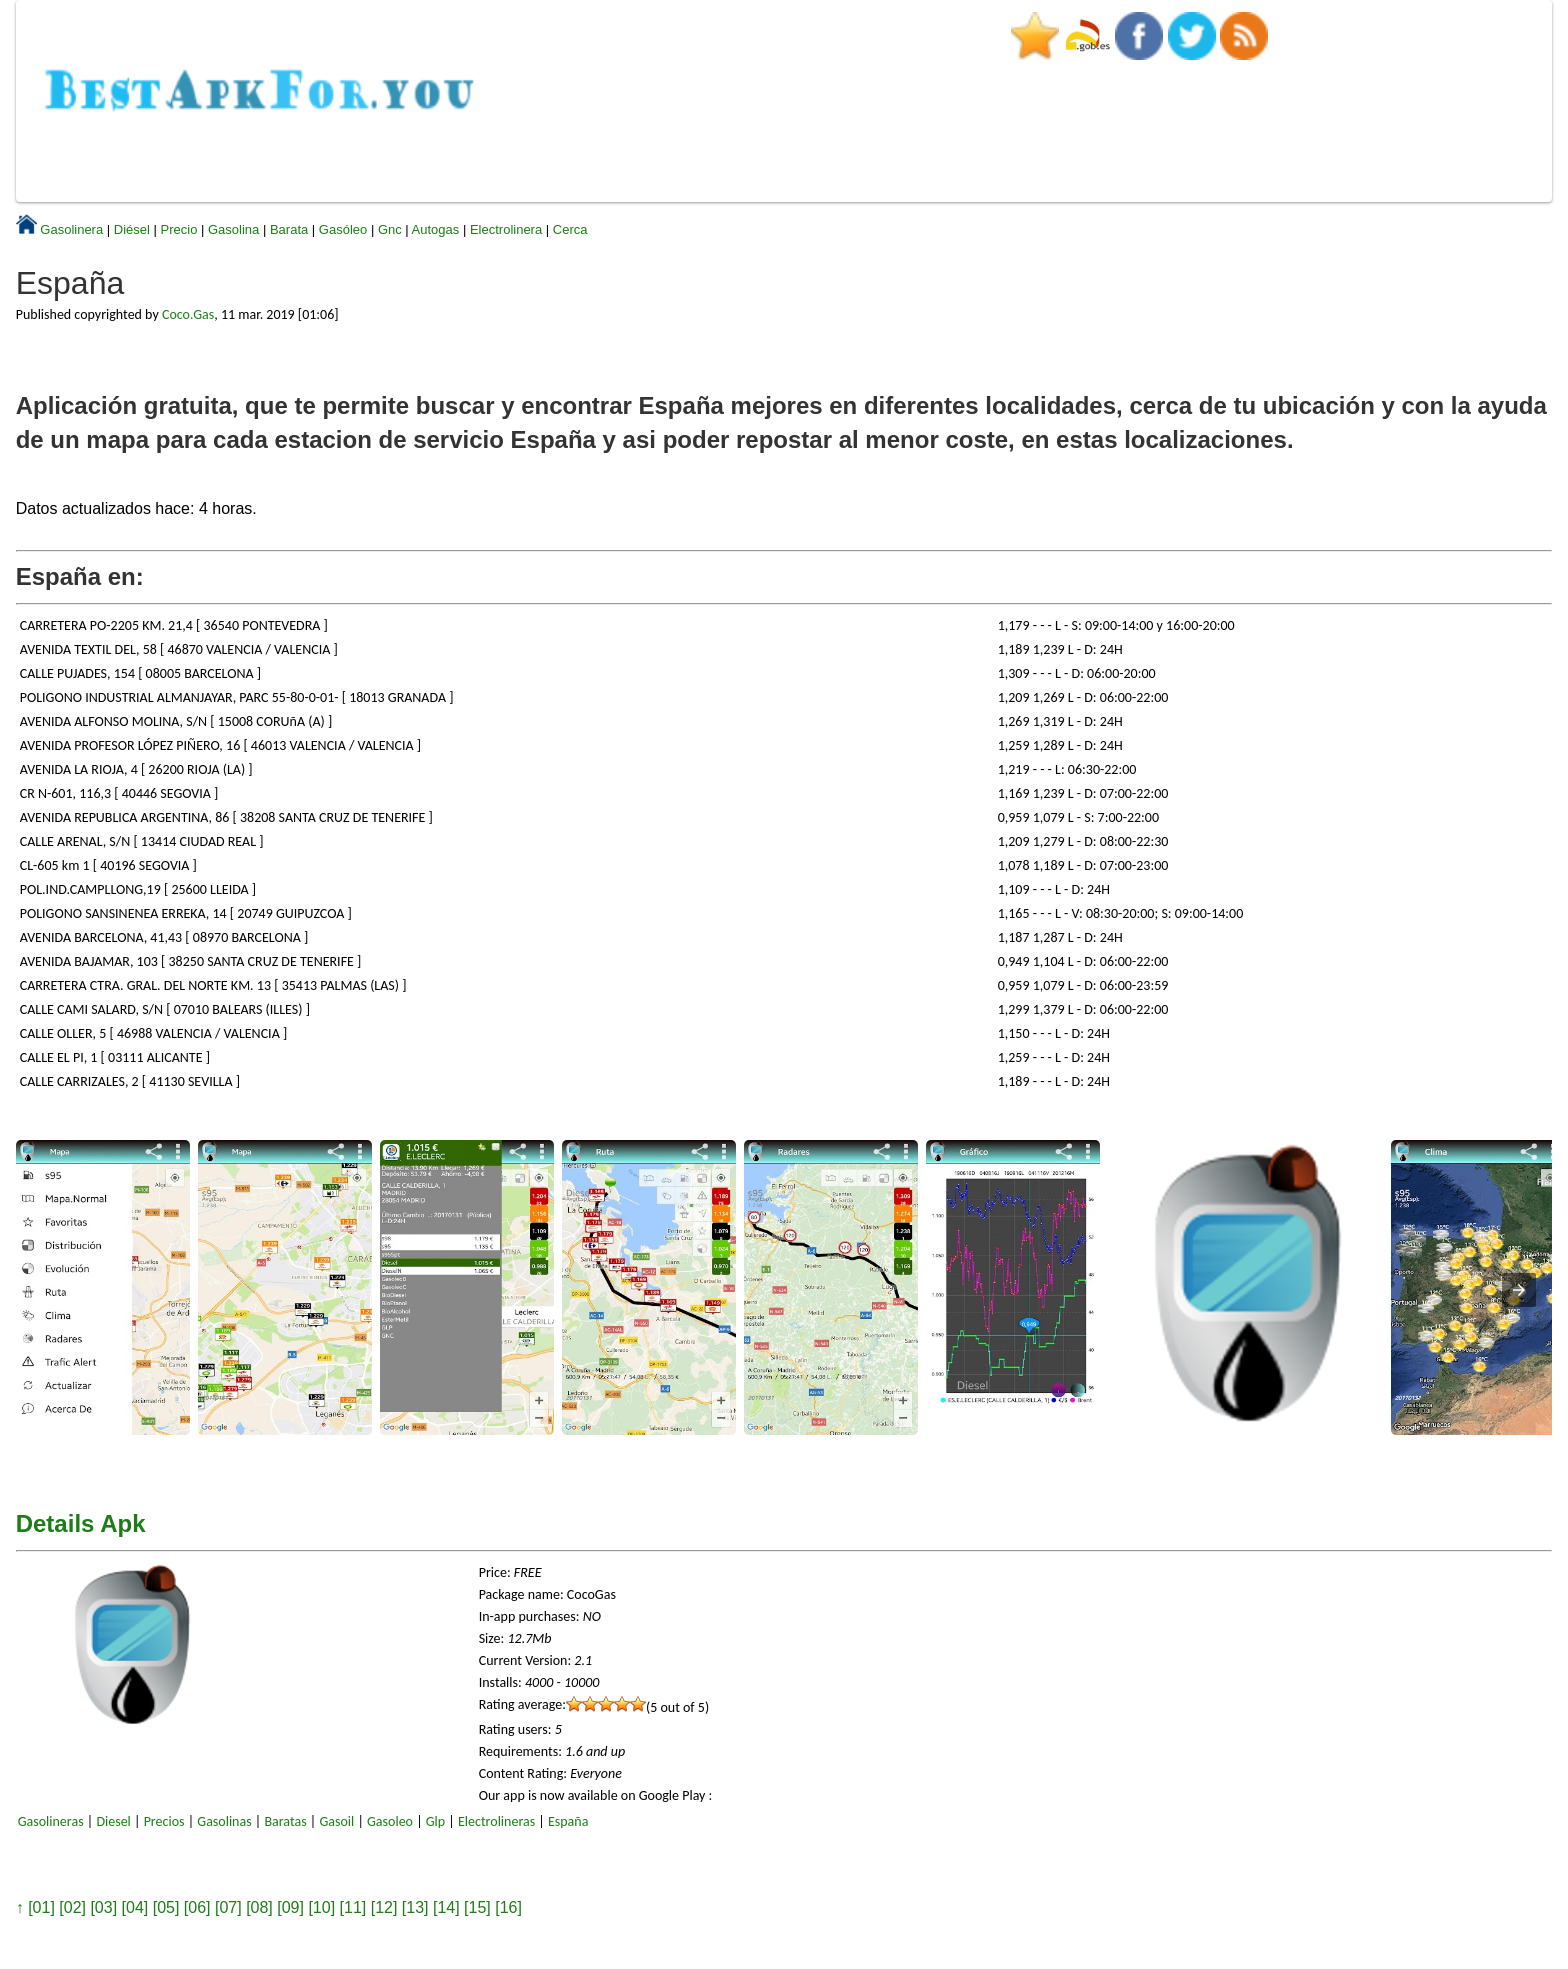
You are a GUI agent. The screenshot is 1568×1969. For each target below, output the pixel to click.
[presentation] (1519, 1290)
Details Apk (81, 1523)
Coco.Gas (188, 314)
